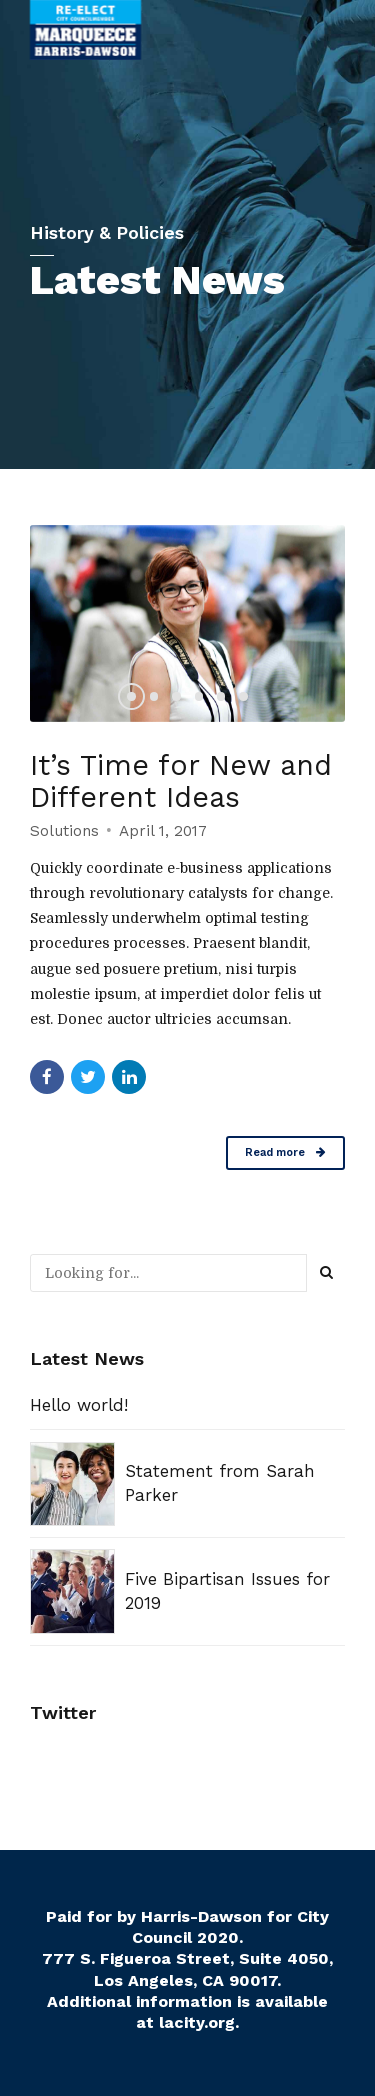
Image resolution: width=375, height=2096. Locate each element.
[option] (187, 623)
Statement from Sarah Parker (220, 1483)
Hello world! (79, 1405)
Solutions (64, 831)
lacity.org (197, 2022)
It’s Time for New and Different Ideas (183, 781)
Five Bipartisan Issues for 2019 (227, 1591)
